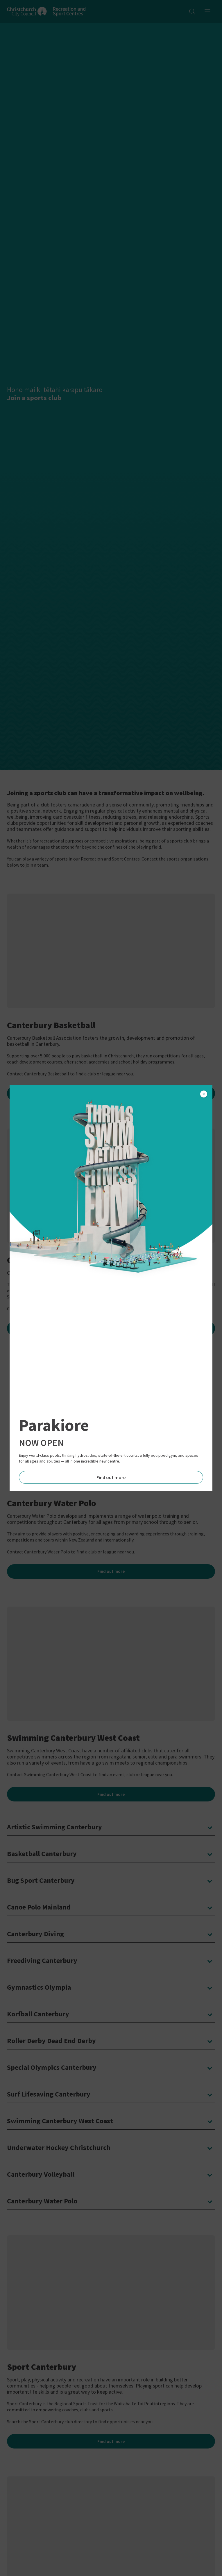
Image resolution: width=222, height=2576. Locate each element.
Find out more (111, 1477)
